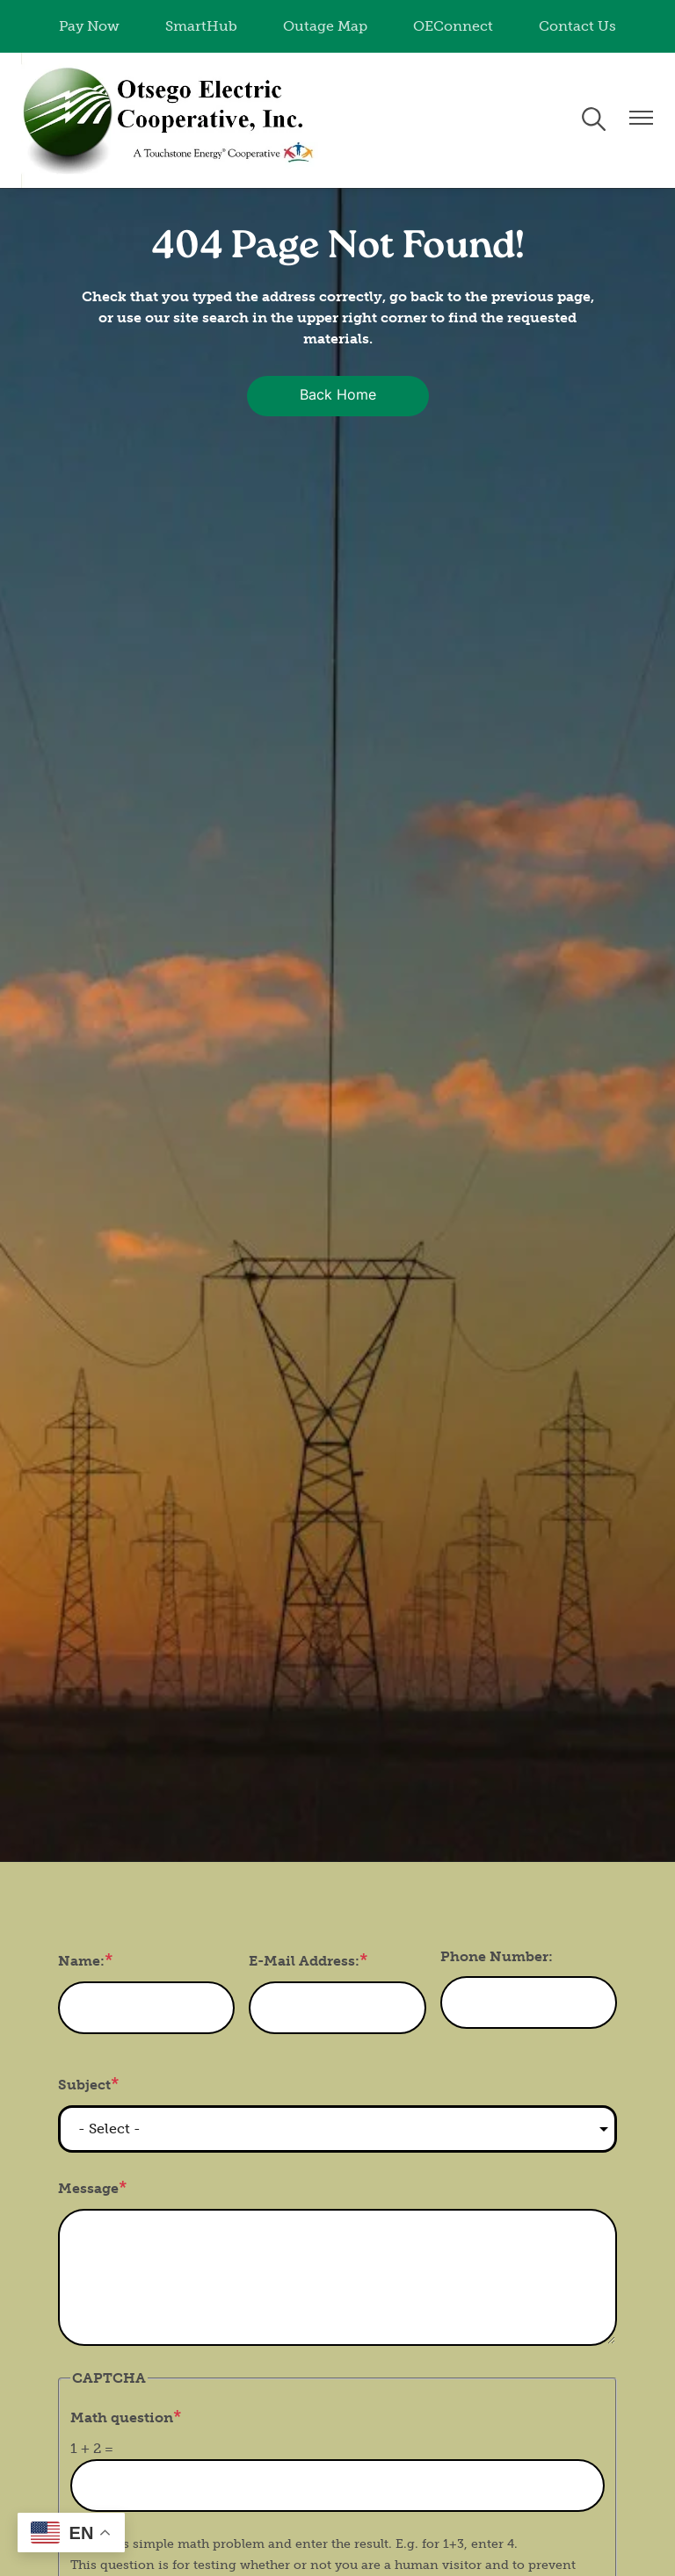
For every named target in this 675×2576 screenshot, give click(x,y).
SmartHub (201, 26)
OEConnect (453, 26)
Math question (121, 2417)
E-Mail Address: (304, 1960)
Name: (81, 1960)
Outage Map (325, 26)
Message (88, 2188)
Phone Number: (496, 1956)
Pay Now (89, 26)
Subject (84, 2084)
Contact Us (577, 26)
